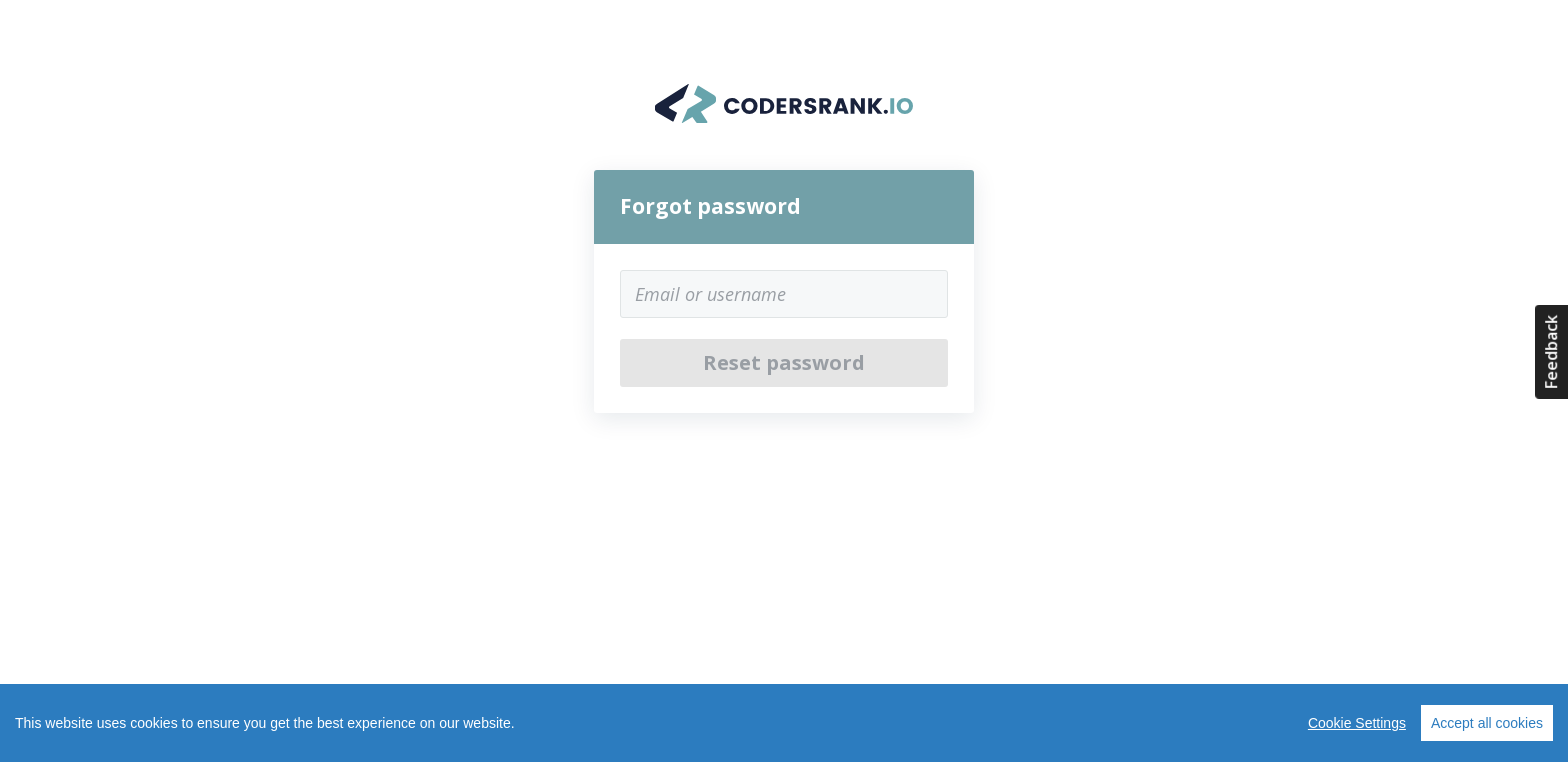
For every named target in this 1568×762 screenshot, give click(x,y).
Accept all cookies (1487, 723)
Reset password (784, 362)
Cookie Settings (1357, 723)
